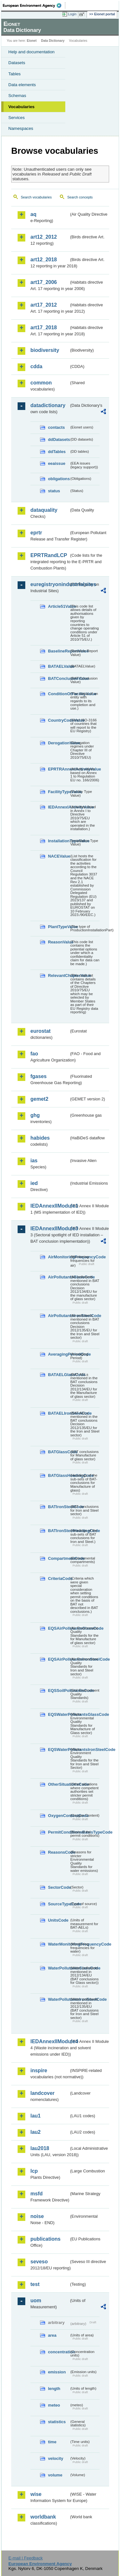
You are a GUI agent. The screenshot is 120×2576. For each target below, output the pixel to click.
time (52, 2441)
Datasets (16, 62)
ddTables (57, 451)
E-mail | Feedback (25, 2558)
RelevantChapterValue (58, 975)
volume (55, 2475)
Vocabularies (21, 106)
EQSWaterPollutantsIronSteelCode (58, 1749)
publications (45, 2239)
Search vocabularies (36, 197)
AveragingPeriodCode (58, 1354)
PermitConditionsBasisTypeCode (58, 1832)
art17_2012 (43, 305)
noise (37, 2216)
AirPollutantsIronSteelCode (58, 1315)
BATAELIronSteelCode (58, 1413)
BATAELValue (58, 666)
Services (16, 117)
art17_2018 (43, 327)
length (54, 2388)
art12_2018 (43, 259)
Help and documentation (31, 51)
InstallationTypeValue (58, 840)
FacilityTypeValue (58, 791)
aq (33, 214)
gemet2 (39, 1099)
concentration (58, 2351)
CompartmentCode (58, 1558)
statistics (57, 2421)
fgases (38, 1076)
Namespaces (20, 128)
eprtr (36, 532)
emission (57, 2372)
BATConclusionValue (58, 678)
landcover (42, 2093)
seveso (39, 2261)
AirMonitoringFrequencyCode (58, 1256)
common (41, 382)
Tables (14, 73)
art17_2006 (43, 282)
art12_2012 (43, 237)
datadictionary (47, 405)
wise (36, 2494)
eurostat (40, 1031)
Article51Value (58, 606)
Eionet (32, 40)
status (54, 490)
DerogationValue (58, 743)
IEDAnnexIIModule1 (49, 1206)
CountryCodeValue (58, 720)
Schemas (17, 95)
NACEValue (58, 856)
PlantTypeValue (58, 926)
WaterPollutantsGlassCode (58, 1968)
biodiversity (44, 350)
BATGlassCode (58, 1451)
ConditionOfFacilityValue (58, 693)
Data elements (22, 84)
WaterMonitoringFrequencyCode (58, 1944)
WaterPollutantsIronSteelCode (58, 1999)
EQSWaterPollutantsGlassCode (58, 1714)
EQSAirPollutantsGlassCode (58, 1628)
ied (34, 1183)
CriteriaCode (58, 1578)
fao (34, 1053)
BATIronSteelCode (58, 1506)
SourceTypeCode (58, 1904)
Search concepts (79, 197)
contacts (56, 427)
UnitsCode (58, 1920)
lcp (34, 2171)
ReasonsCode (58, 1852)
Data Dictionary (52, 40)
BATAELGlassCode (58, 1374)
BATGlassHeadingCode (58, 1475)
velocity (55, 2458)
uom (35, 2300)
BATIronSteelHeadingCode (58, 1530)
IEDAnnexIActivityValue (58, 807)
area (52, 2335)
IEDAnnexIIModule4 (49, 2041)
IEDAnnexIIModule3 (49, 1228)
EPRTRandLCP (48, 555)
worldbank (43, 2517)
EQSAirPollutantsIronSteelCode (58, 1659)
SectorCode (58, 1887)
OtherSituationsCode (58, 1784)
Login (72, 14)
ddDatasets (58, 439)
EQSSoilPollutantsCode (58, 1690)
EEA (34, 5)
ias (33, 1160)
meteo (54, 2405)
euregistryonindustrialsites (49, 584)
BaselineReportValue (58, 651)
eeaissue (56, 463)
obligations (58, 478)
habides (40, 1138)
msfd (36, 2193)
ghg (35, 1115)
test (34, 2284)
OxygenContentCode (58, 1815)
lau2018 (39, 2148)
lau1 (35, 2115)
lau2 (35, 2132)
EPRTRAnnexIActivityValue (58, 769)
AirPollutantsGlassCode (58, 1277)
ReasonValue (58, 942)
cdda (36, 366)
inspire (38, 2070)
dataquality (43, 510)
